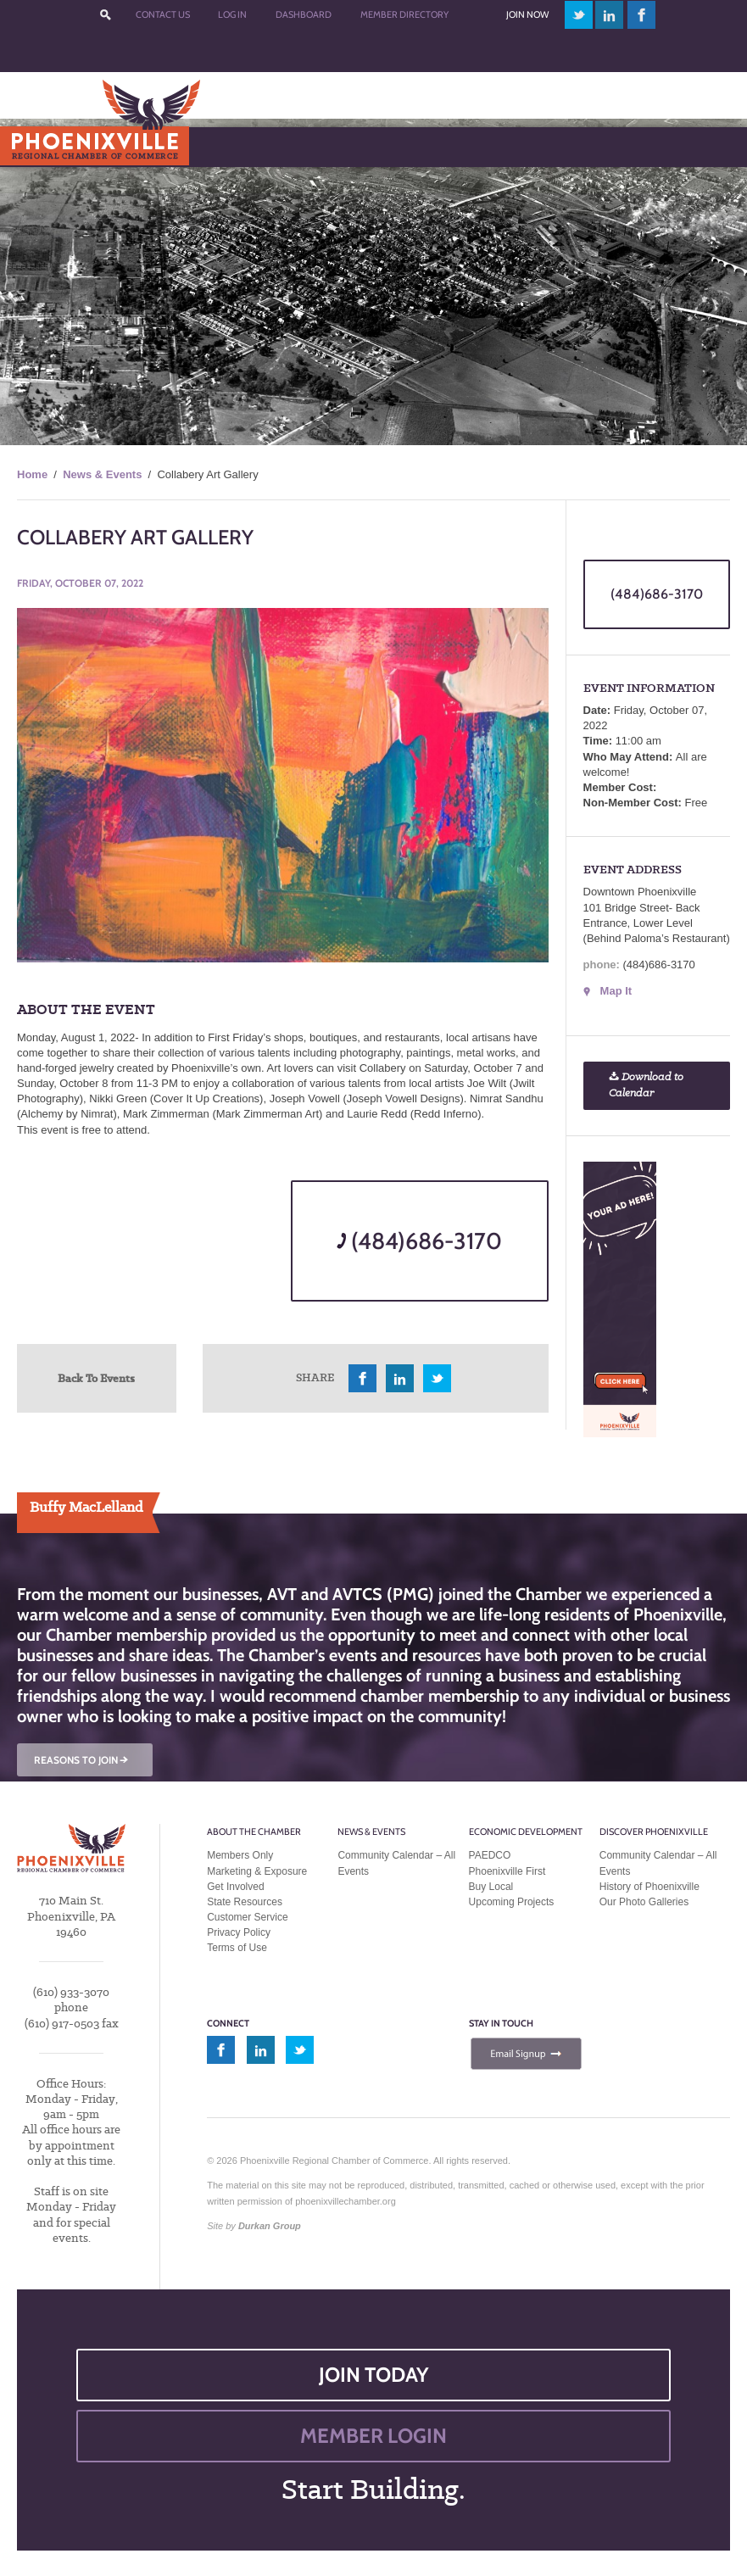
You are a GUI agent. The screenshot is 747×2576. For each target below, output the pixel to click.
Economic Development (526, 1831)
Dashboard (304, 14)
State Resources (244, 1902)
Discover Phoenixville (653, 1831)
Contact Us (163, 14)
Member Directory (404, 14)
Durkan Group (269, 2226)
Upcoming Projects (512, 1902)
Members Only (240, 1855)
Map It (616, 990)
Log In (232, 14)
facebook (641, 15)
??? (105, 15)
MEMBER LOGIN (373, 2435)
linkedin (609, 15)
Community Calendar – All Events (396, 1862)
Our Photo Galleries (643, 1902)
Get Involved (235, 1887)
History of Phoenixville (649, 1887)
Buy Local (491, 1887)
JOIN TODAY (374, 2374)
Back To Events (96, 1378)
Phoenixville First (507, 1871)
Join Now (527, 14)
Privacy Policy (238, 1932)
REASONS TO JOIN (82, 1760)
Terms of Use (237, 1948)
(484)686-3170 (419, 1241)
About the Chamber (254, 1831)
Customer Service (247, 1917)
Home (32, 474)
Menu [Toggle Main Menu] (41, 146)
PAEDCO (490, 1855)
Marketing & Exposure (257, 1871)
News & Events (102, 474)
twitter (579, 15)
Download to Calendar (646, 1085)
